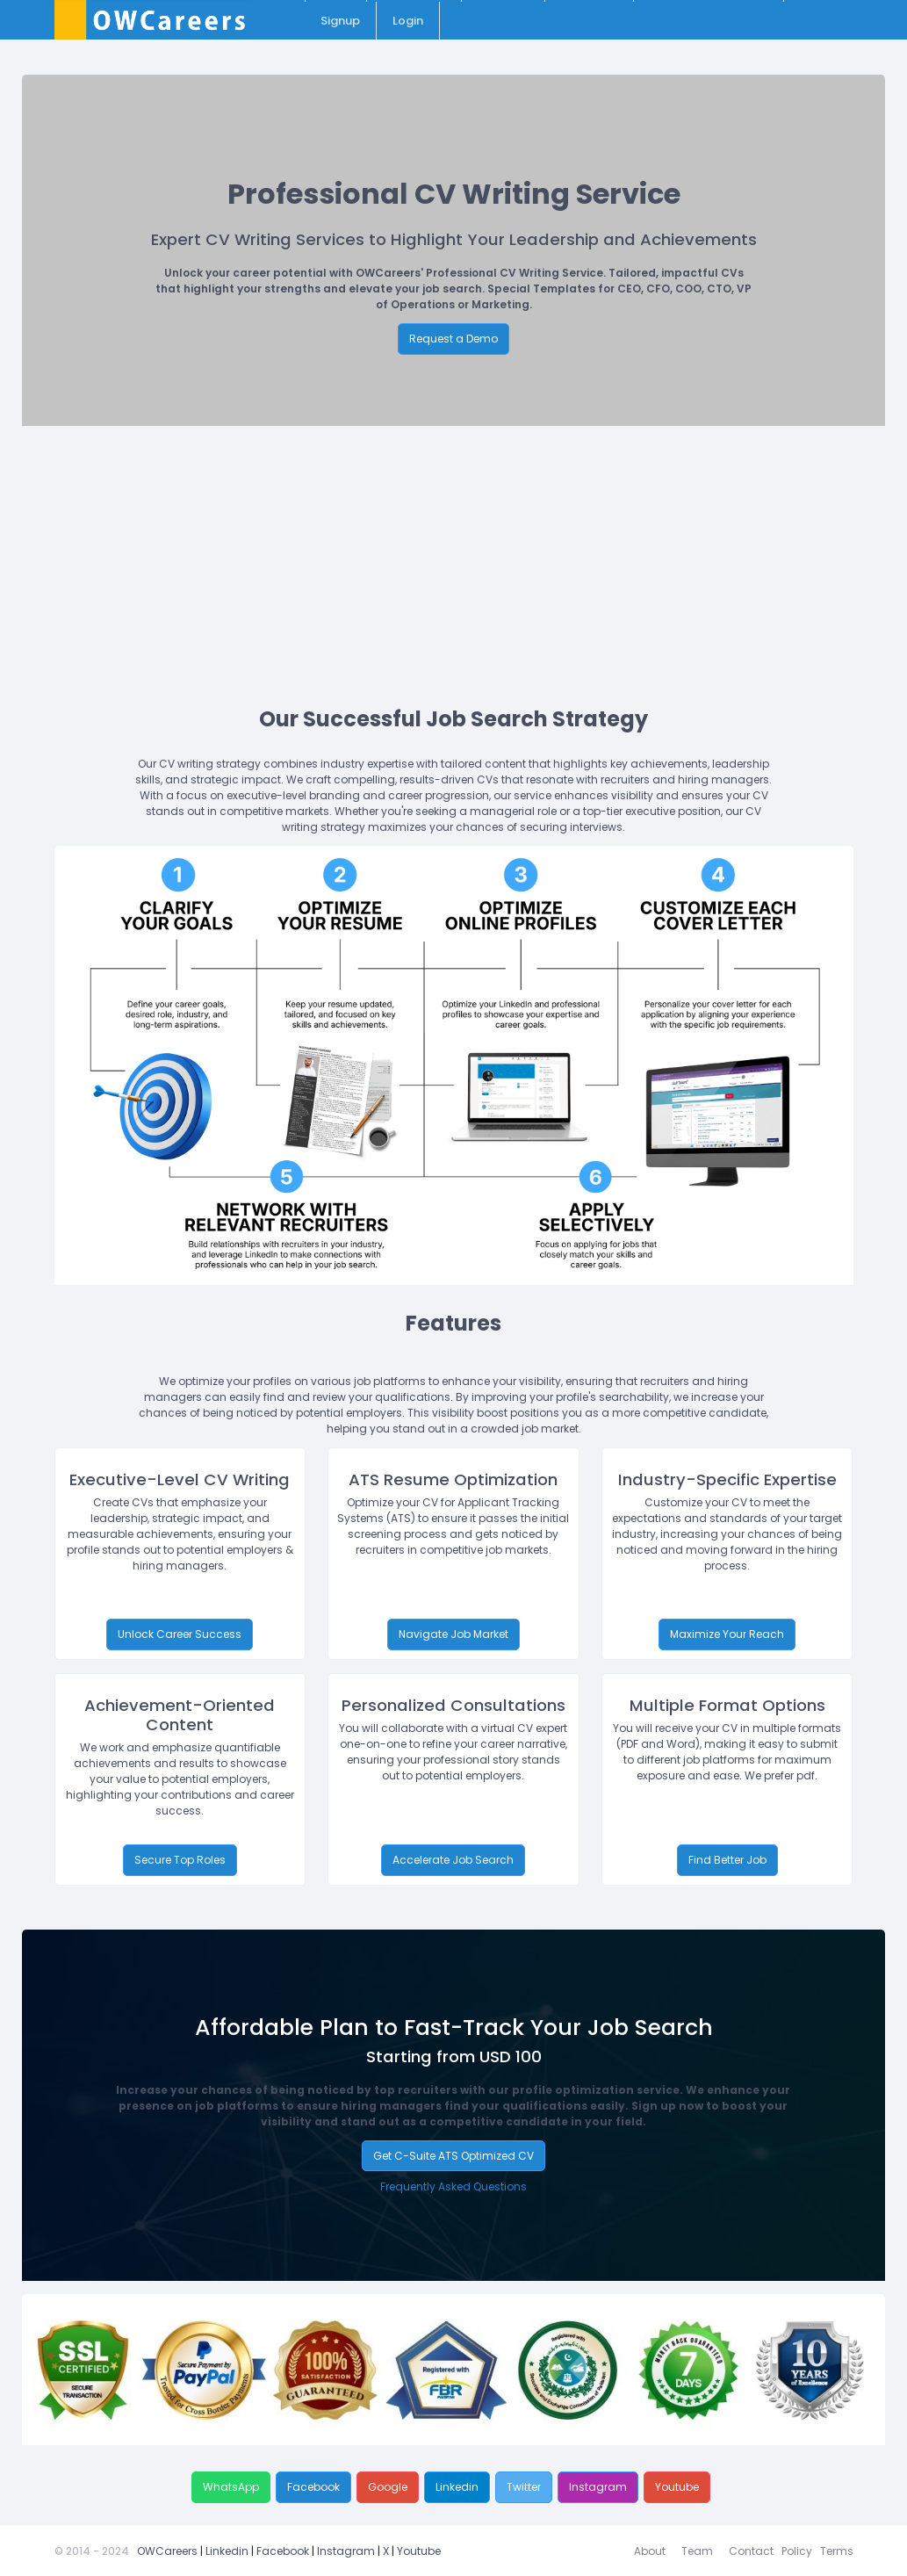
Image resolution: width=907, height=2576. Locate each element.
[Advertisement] (464, 558)
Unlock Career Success (179, 1634)
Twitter (524, 2486)
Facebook (313, 2486)
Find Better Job (727, 1859)
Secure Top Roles (180, 1859)
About (650, 2551)
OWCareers (167, 2551)
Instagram (598, 2486)
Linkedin (457, 2486)
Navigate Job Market (453, 1634)
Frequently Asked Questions (453, 2186)
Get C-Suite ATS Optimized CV (453, 2155)
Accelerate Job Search (453, 1859)
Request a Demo (453, 338)
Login (407, 20)
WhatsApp (231, 2486)
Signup (340, 20)
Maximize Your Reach (727, 1634)
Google (387, 2486)
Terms (836, 2551)
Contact (751, 2551)
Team (697, 2551)
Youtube (677, 2486)
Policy (796, 2551)
